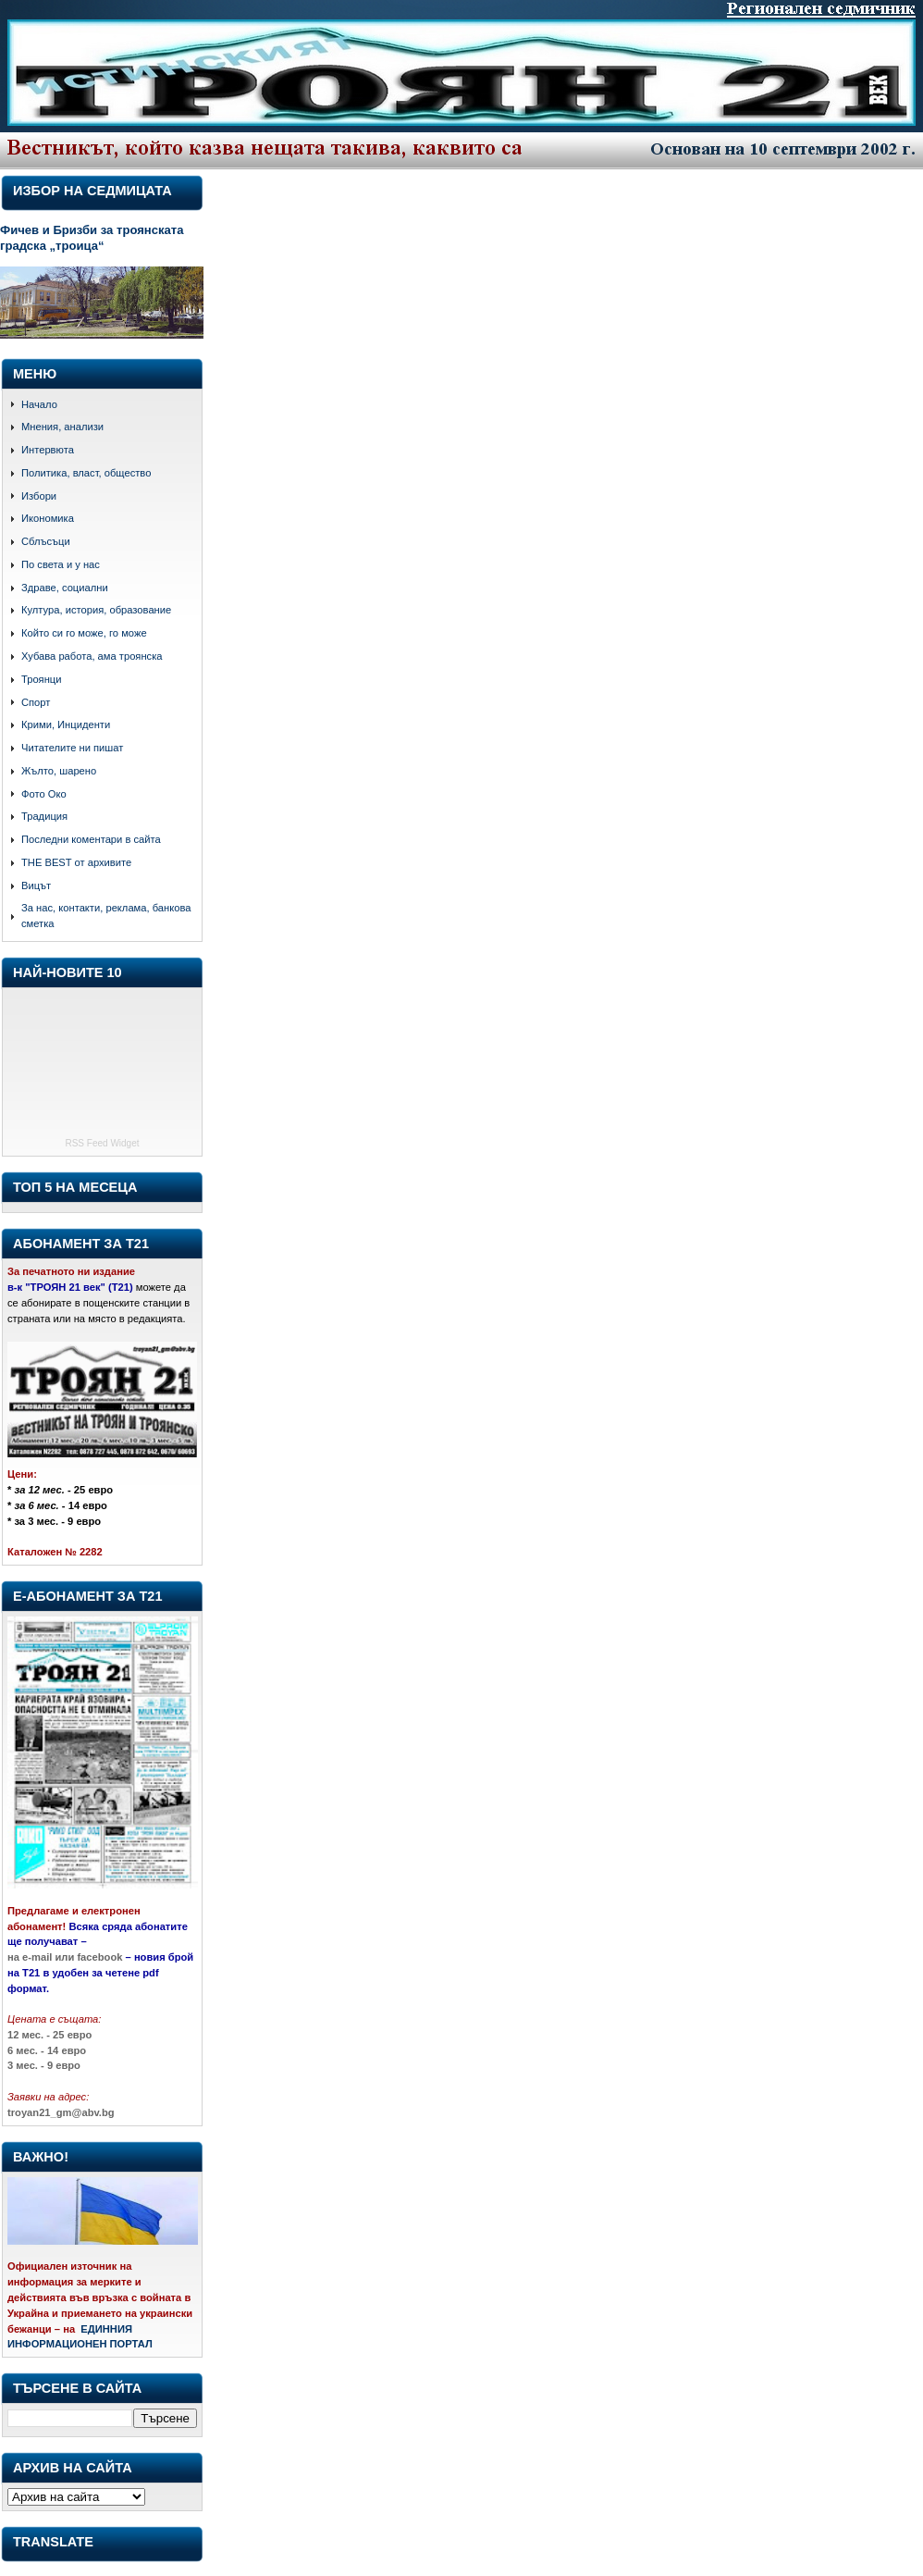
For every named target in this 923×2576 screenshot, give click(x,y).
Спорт (35, 702)
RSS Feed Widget (102, 1143)
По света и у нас (60, 564)
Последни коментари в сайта (91, 839)
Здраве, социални (64, 587)
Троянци (41, 679)
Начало (39, 404)
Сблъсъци (45, 541)
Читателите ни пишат (72, 747)
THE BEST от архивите (76, 862)
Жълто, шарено (58, 770)
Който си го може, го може (84, 632)
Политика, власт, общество (86, 472)
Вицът (36, 885)
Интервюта (47, 449)
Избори (38, 496)
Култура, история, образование (96, 609)
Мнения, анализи (62, 426)
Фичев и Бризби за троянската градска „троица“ (92, 238)
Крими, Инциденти (65, 724)
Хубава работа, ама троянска (92, 656)
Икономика (47, 518)
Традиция (44, 816)
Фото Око (44, 793)
